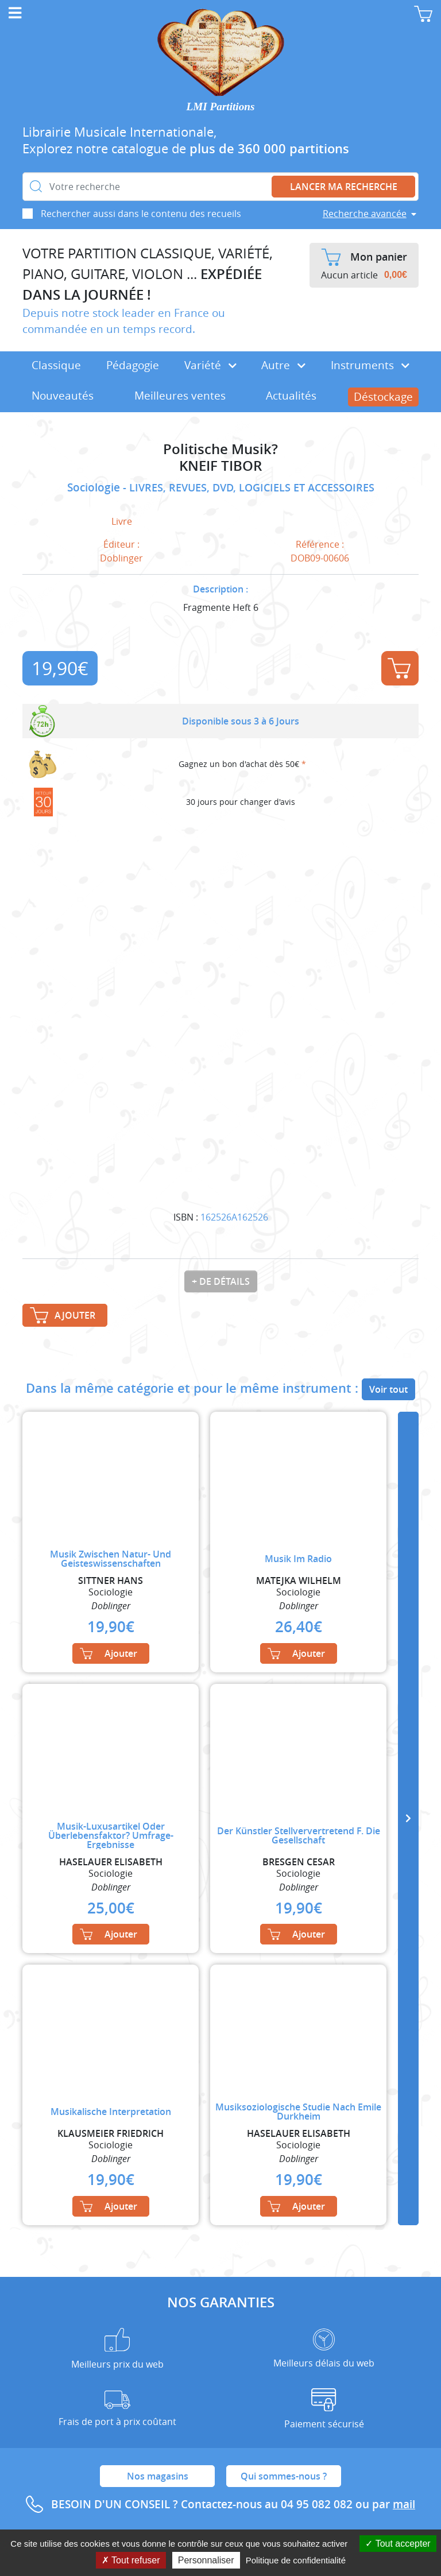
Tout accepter (397, 2543)
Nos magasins (157, 2476)
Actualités (291, 395)
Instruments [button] (370, 365)
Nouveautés (63, 395)
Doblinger (121, 558)
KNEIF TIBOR (220, 466)
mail (404, 2504)
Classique (56, 365)
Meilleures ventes (180, 395)
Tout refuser (131, 2560)
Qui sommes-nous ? (284, 2476)
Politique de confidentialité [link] (296, 2560)
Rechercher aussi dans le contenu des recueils (141, 213)
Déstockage (383, 396)
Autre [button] (283, 365)
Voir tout (388, 1389)
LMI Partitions (221, 106)
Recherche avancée (365, 213)
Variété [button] (210, 365)
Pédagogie (132, 365)
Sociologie (95, 487)
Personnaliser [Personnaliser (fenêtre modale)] (206, 2560)
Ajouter (399, 668)
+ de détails (221, 1281)
